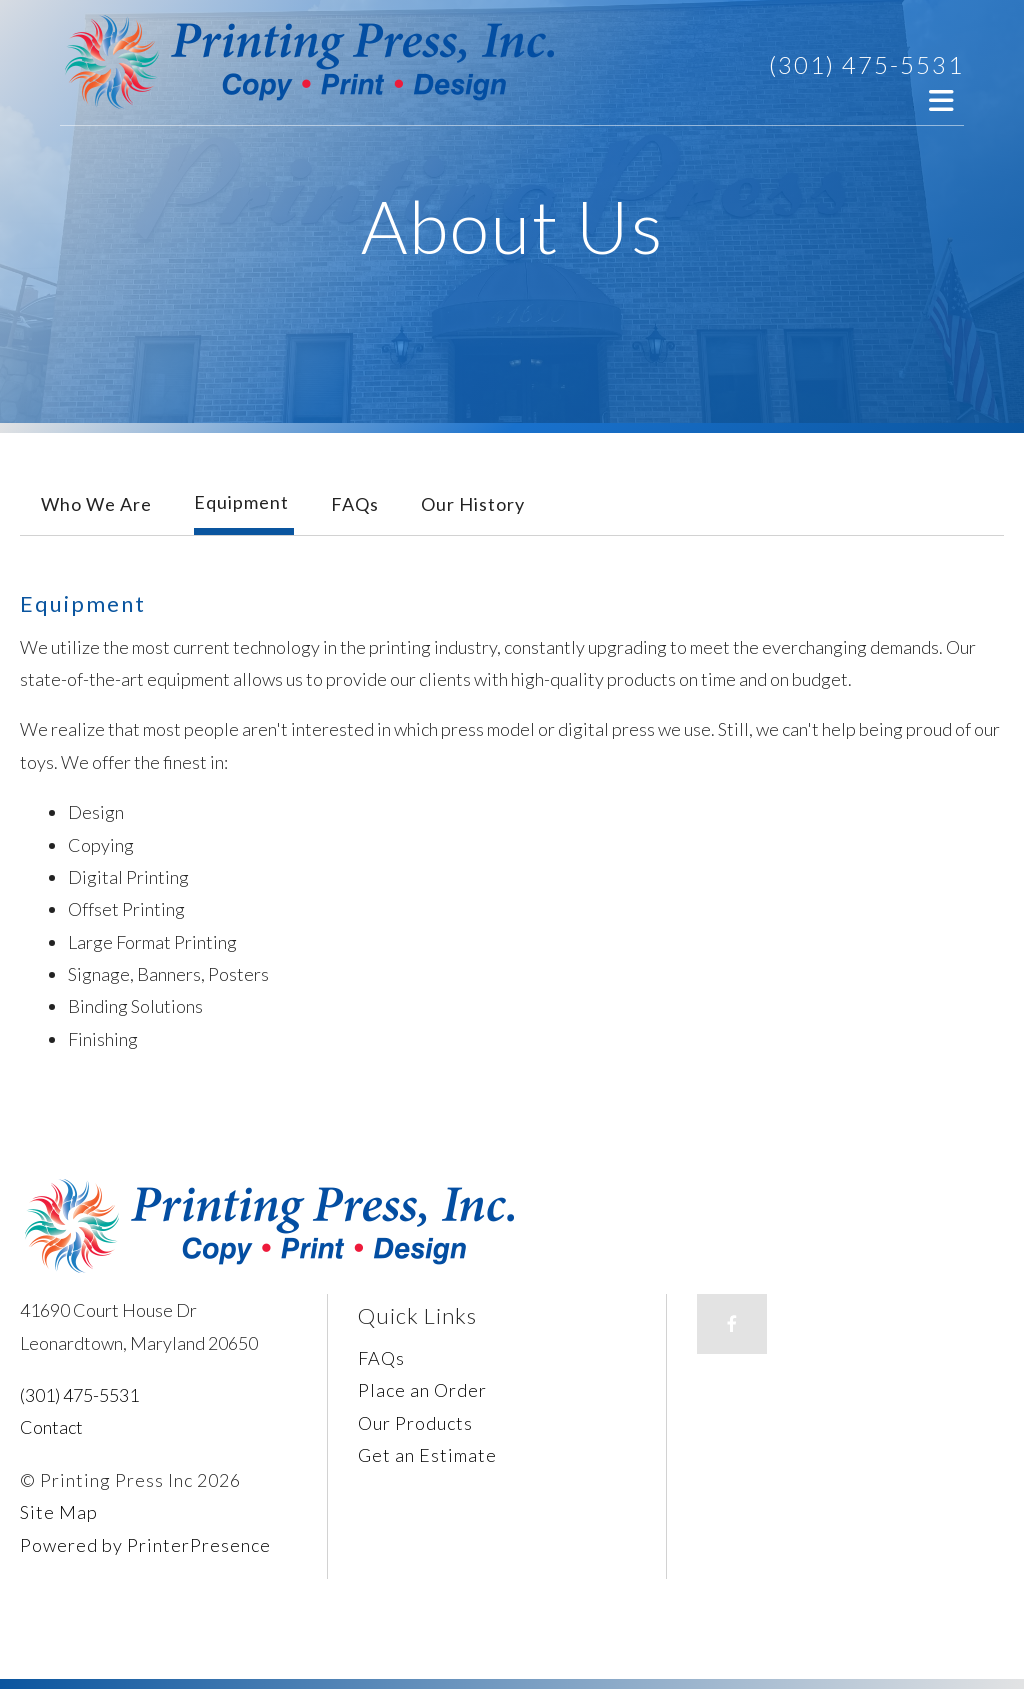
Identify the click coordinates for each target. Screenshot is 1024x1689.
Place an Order (422, 1390)
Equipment (241, 502)
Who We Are (96, 504)
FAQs (355, 504)
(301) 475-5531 (866, 64)
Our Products (415, 1423)
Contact (51, 1427)
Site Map (59, 1512)
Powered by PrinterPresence (145, 1545)
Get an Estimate (427, 1455)
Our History (473, 504)
